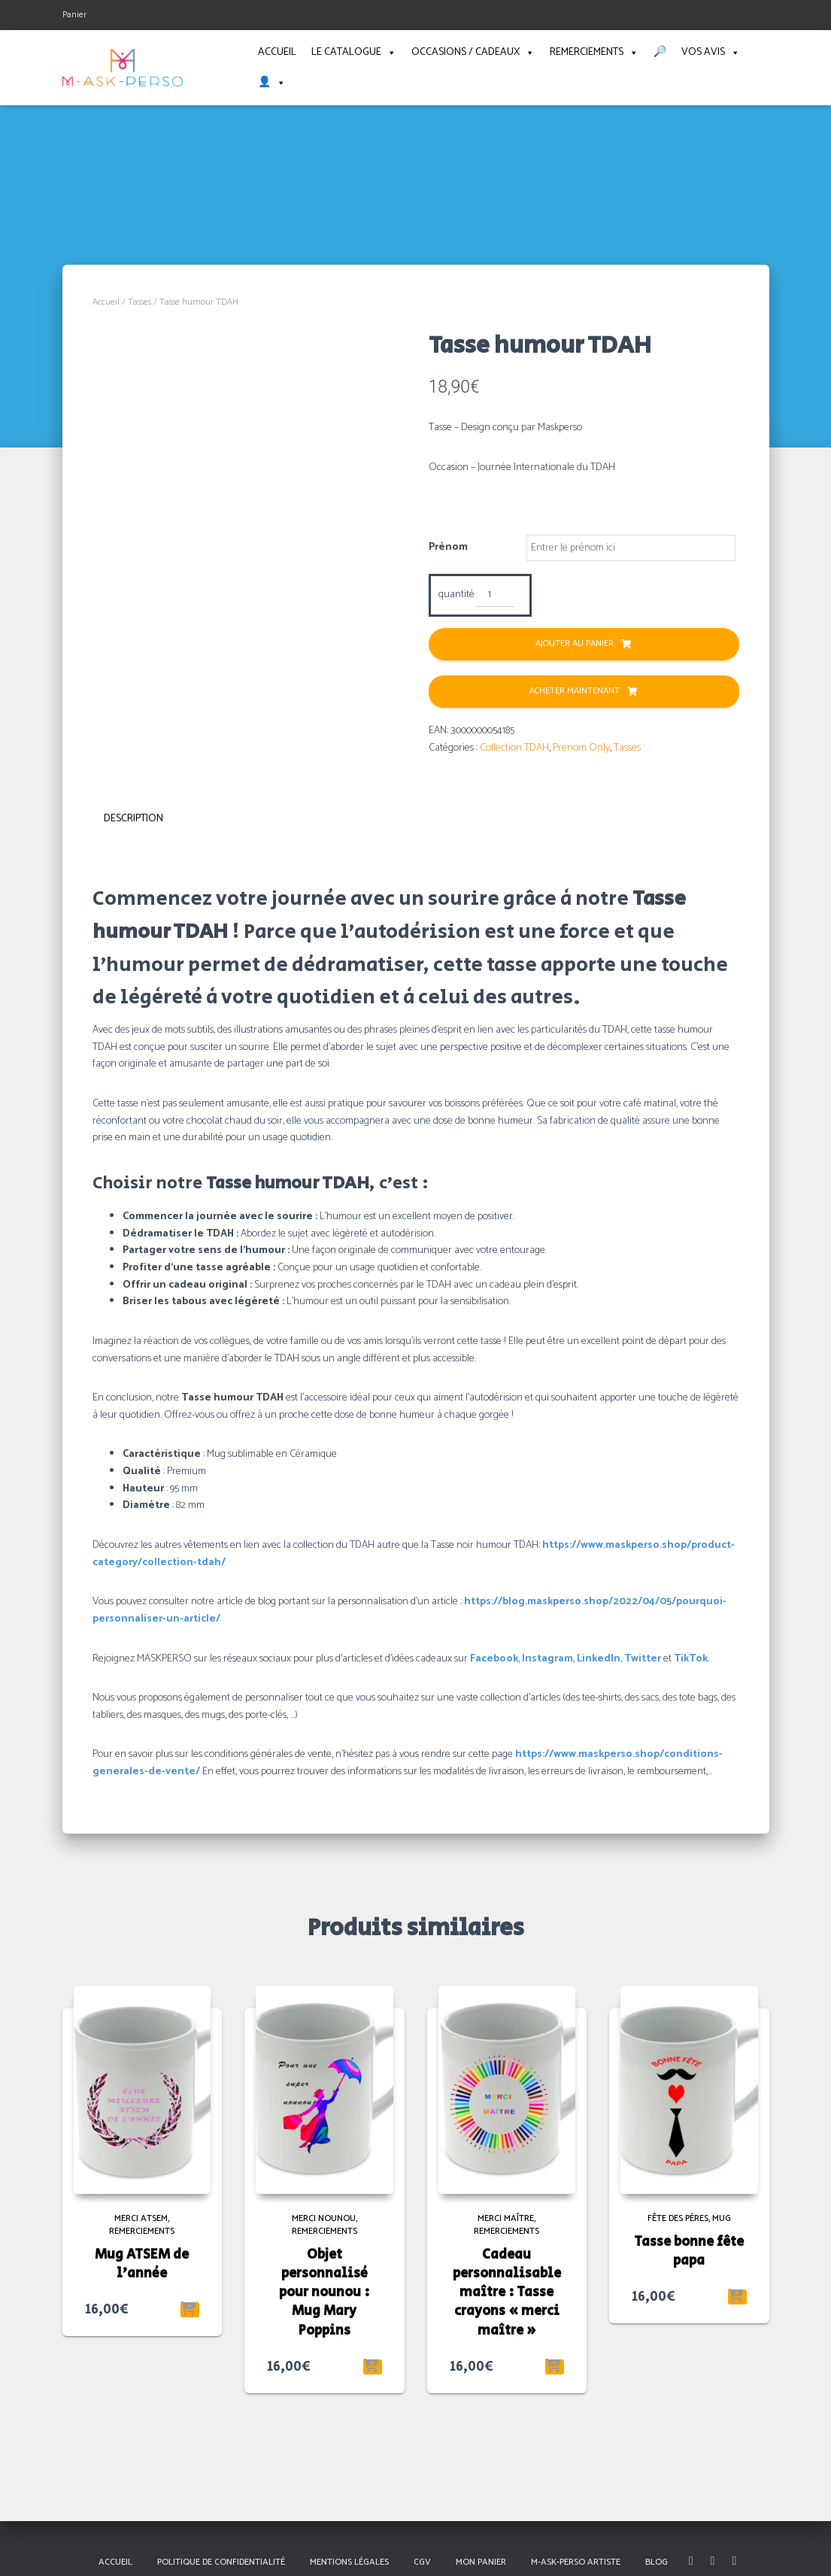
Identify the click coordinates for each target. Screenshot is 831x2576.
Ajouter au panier (574, 644)
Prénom (448, 547)
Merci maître (506, 2217)
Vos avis (710, 53)
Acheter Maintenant (574, 691)
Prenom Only (581, 748)
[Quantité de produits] (496, 596)
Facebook (494, 1657)
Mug (721, 2217)
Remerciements (594, 53)
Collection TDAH (514, 748)
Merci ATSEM (141, 2217)
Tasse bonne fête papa (689, 2250)
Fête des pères (678, 2217)
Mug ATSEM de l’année (142, 2263)
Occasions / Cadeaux (473, 53)
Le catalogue (353, 53)
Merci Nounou (324, 2217)
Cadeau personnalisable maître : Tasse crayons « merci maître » (507, 2291)
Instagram (547, 1657)
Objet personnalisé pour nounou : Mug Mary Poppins (324, 2291)
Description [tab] (133, 818)
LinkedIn (598, 1657)
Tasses (139, 302)
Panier (74, 15)
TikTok (691, 1657)
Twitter (642, 1657)
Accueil (277, 52)
